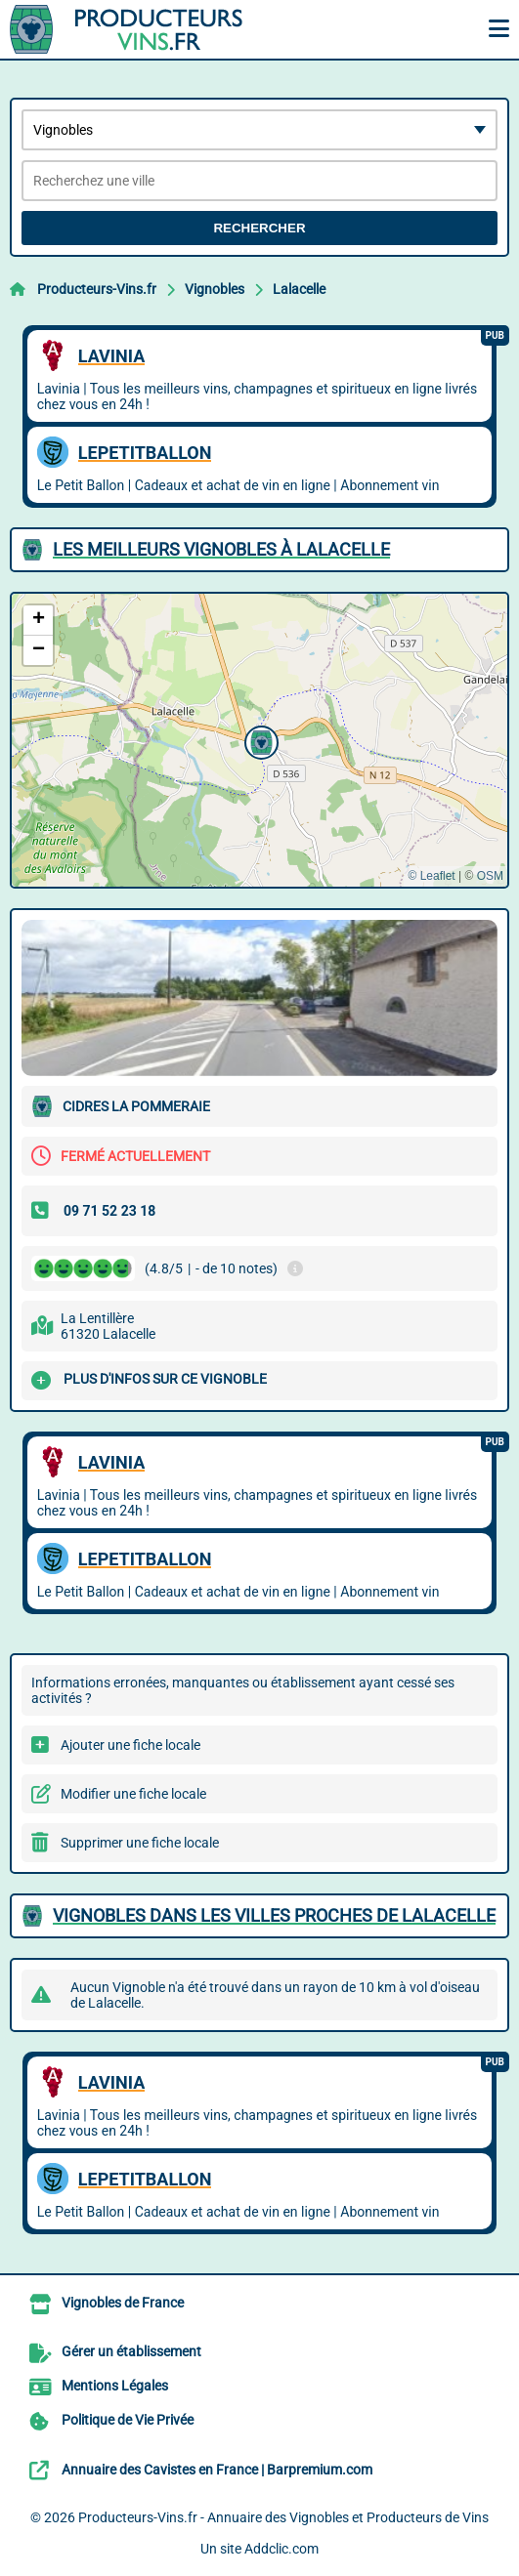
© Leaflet (431, 876)
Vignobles (214, 289)
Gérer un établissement (131, 2351)
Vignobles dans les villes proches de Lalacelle (274, 1915)
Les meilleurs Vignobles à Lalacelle (221, 549)
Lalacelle (299, 289)
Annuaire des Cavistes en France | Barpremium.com (217, 2469)
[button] (259, 740)
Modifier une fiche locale (133, 1794)
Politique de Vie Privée (128, 2420)
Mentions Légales (115, 2385)
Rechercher (259, 228)
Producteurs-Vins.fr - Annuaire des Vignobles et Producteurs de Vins (283, 2517)
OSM (490, 876)
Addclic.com (281, 2548)
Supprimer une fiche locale (140, 1842)
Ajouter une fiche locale (130, 1745)
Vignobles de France (123, 2302)
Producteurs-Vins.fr (96, 289)
